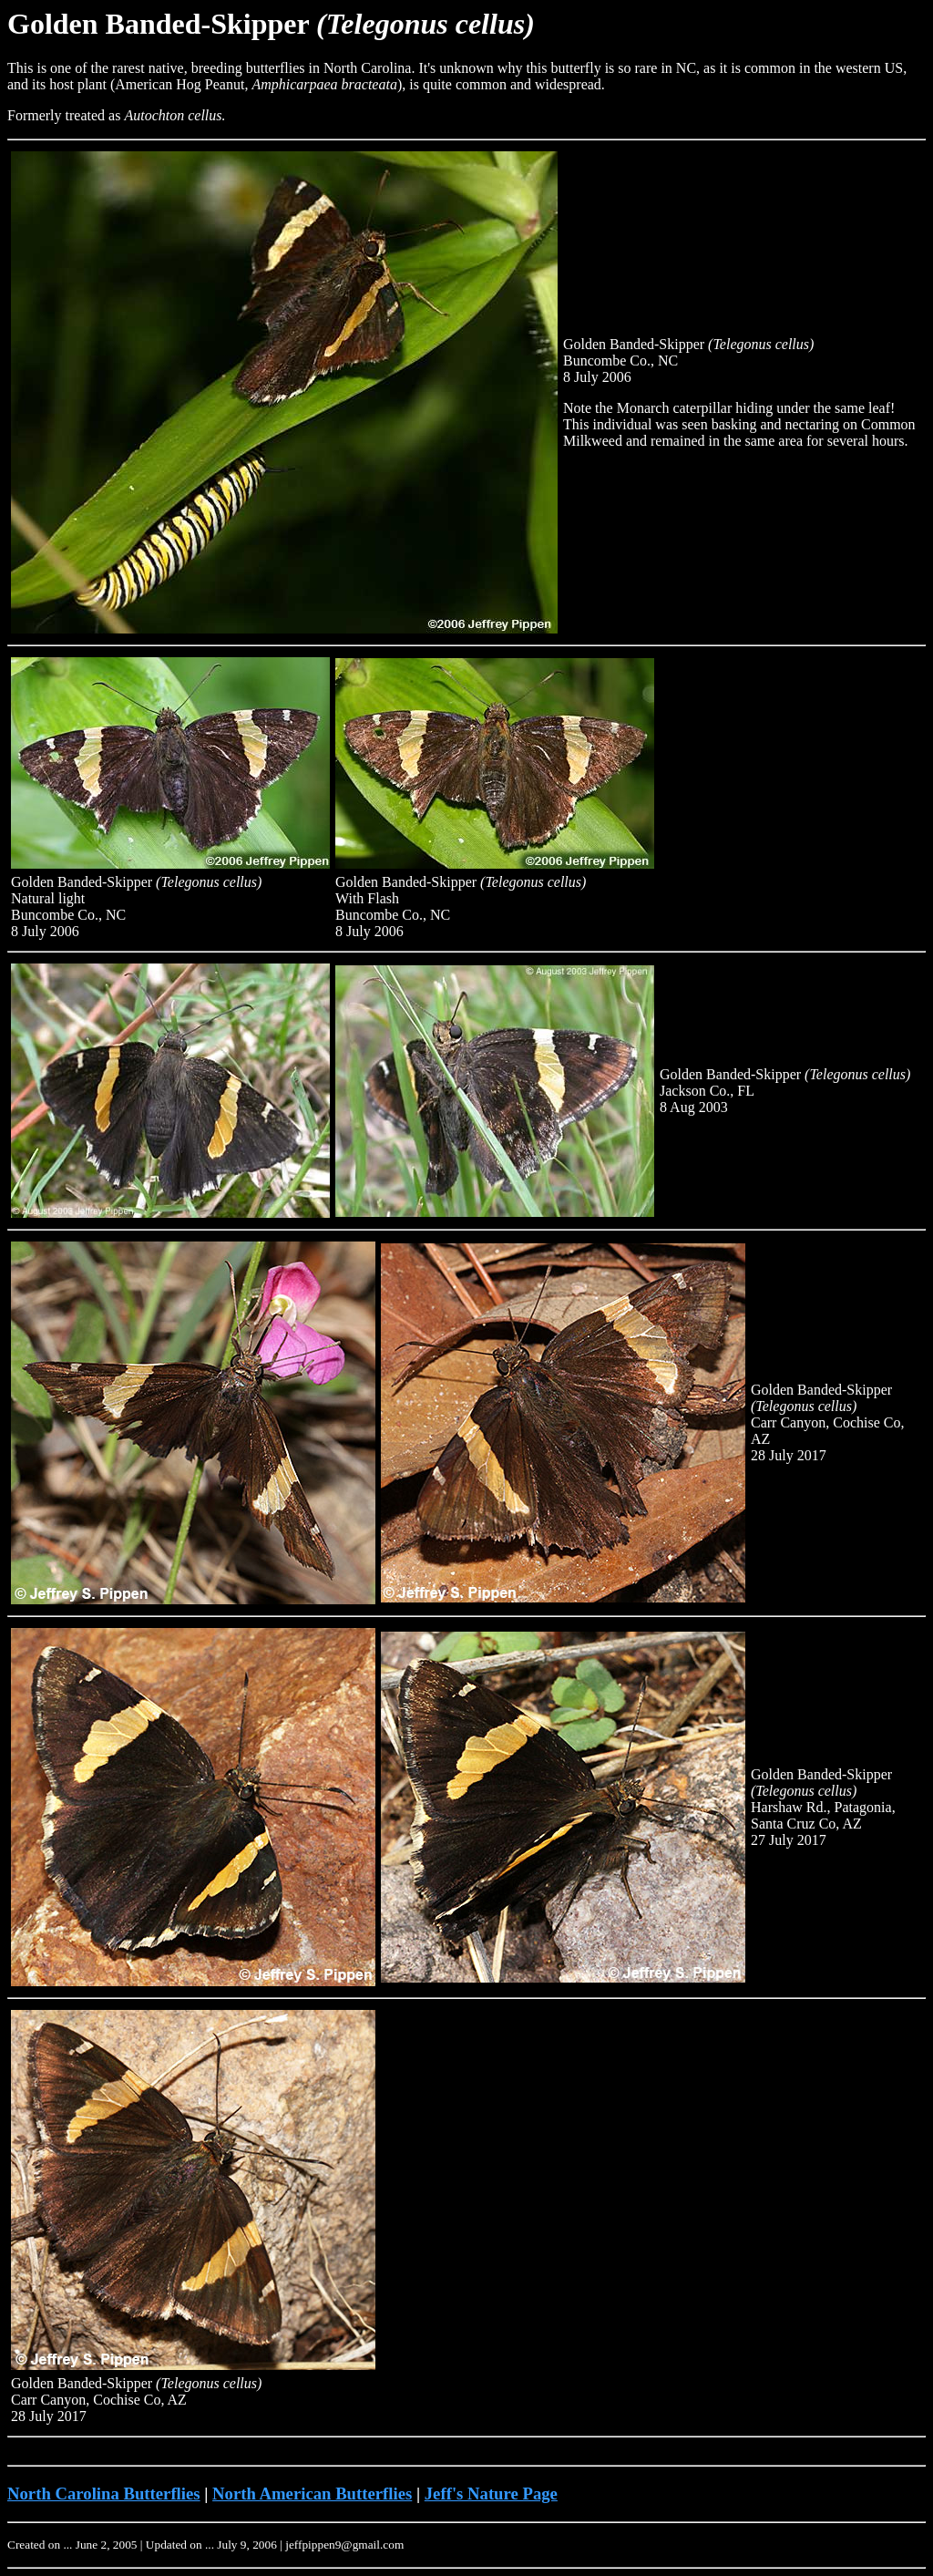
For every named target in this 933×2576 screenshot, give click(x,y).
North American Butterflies (312, 2493)
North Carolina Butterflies (103, 2493)
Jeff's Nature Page (491, 2493)
